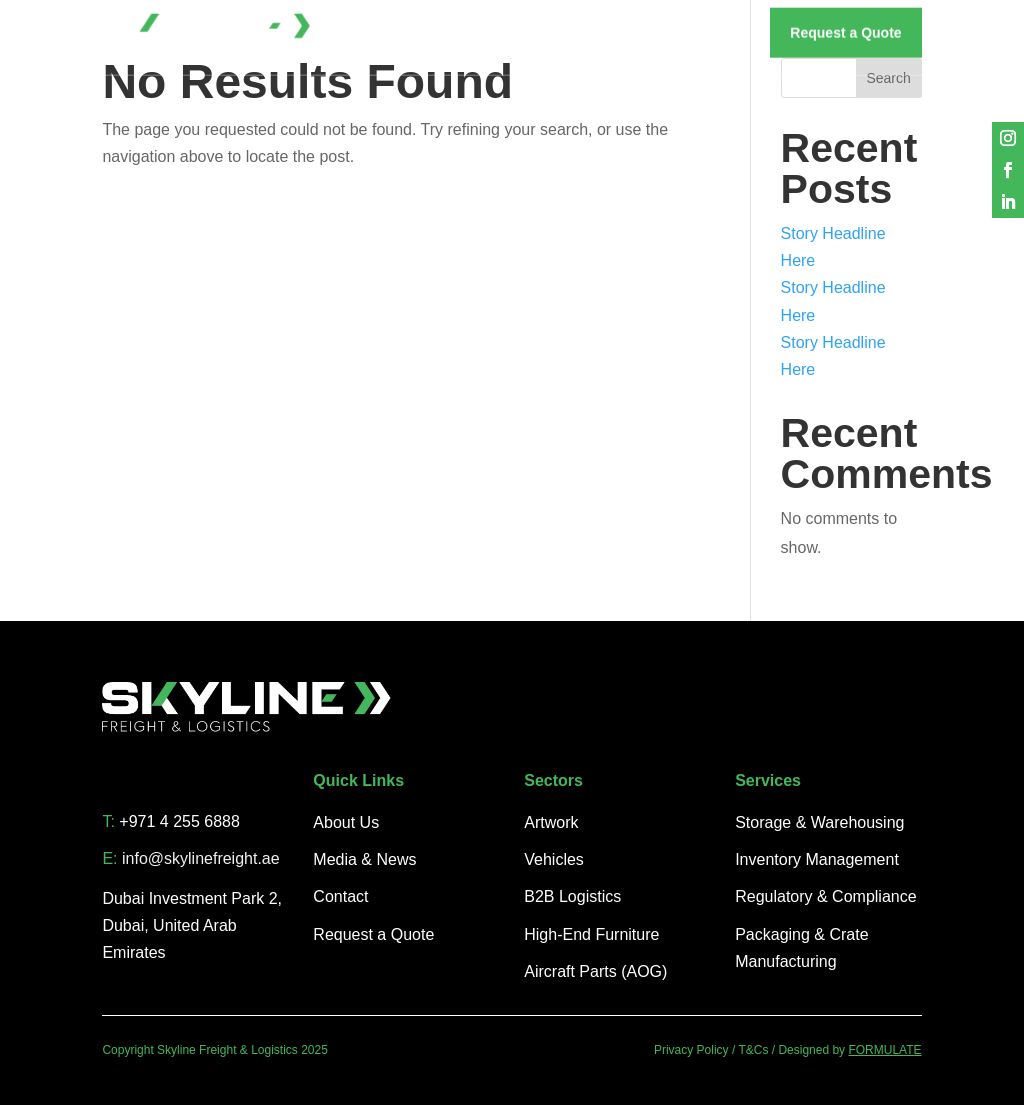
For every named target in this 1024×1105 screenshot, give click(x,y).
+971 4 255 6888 (179, 821)
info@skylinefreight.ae (201, 858)
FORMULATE (884, 1050)
